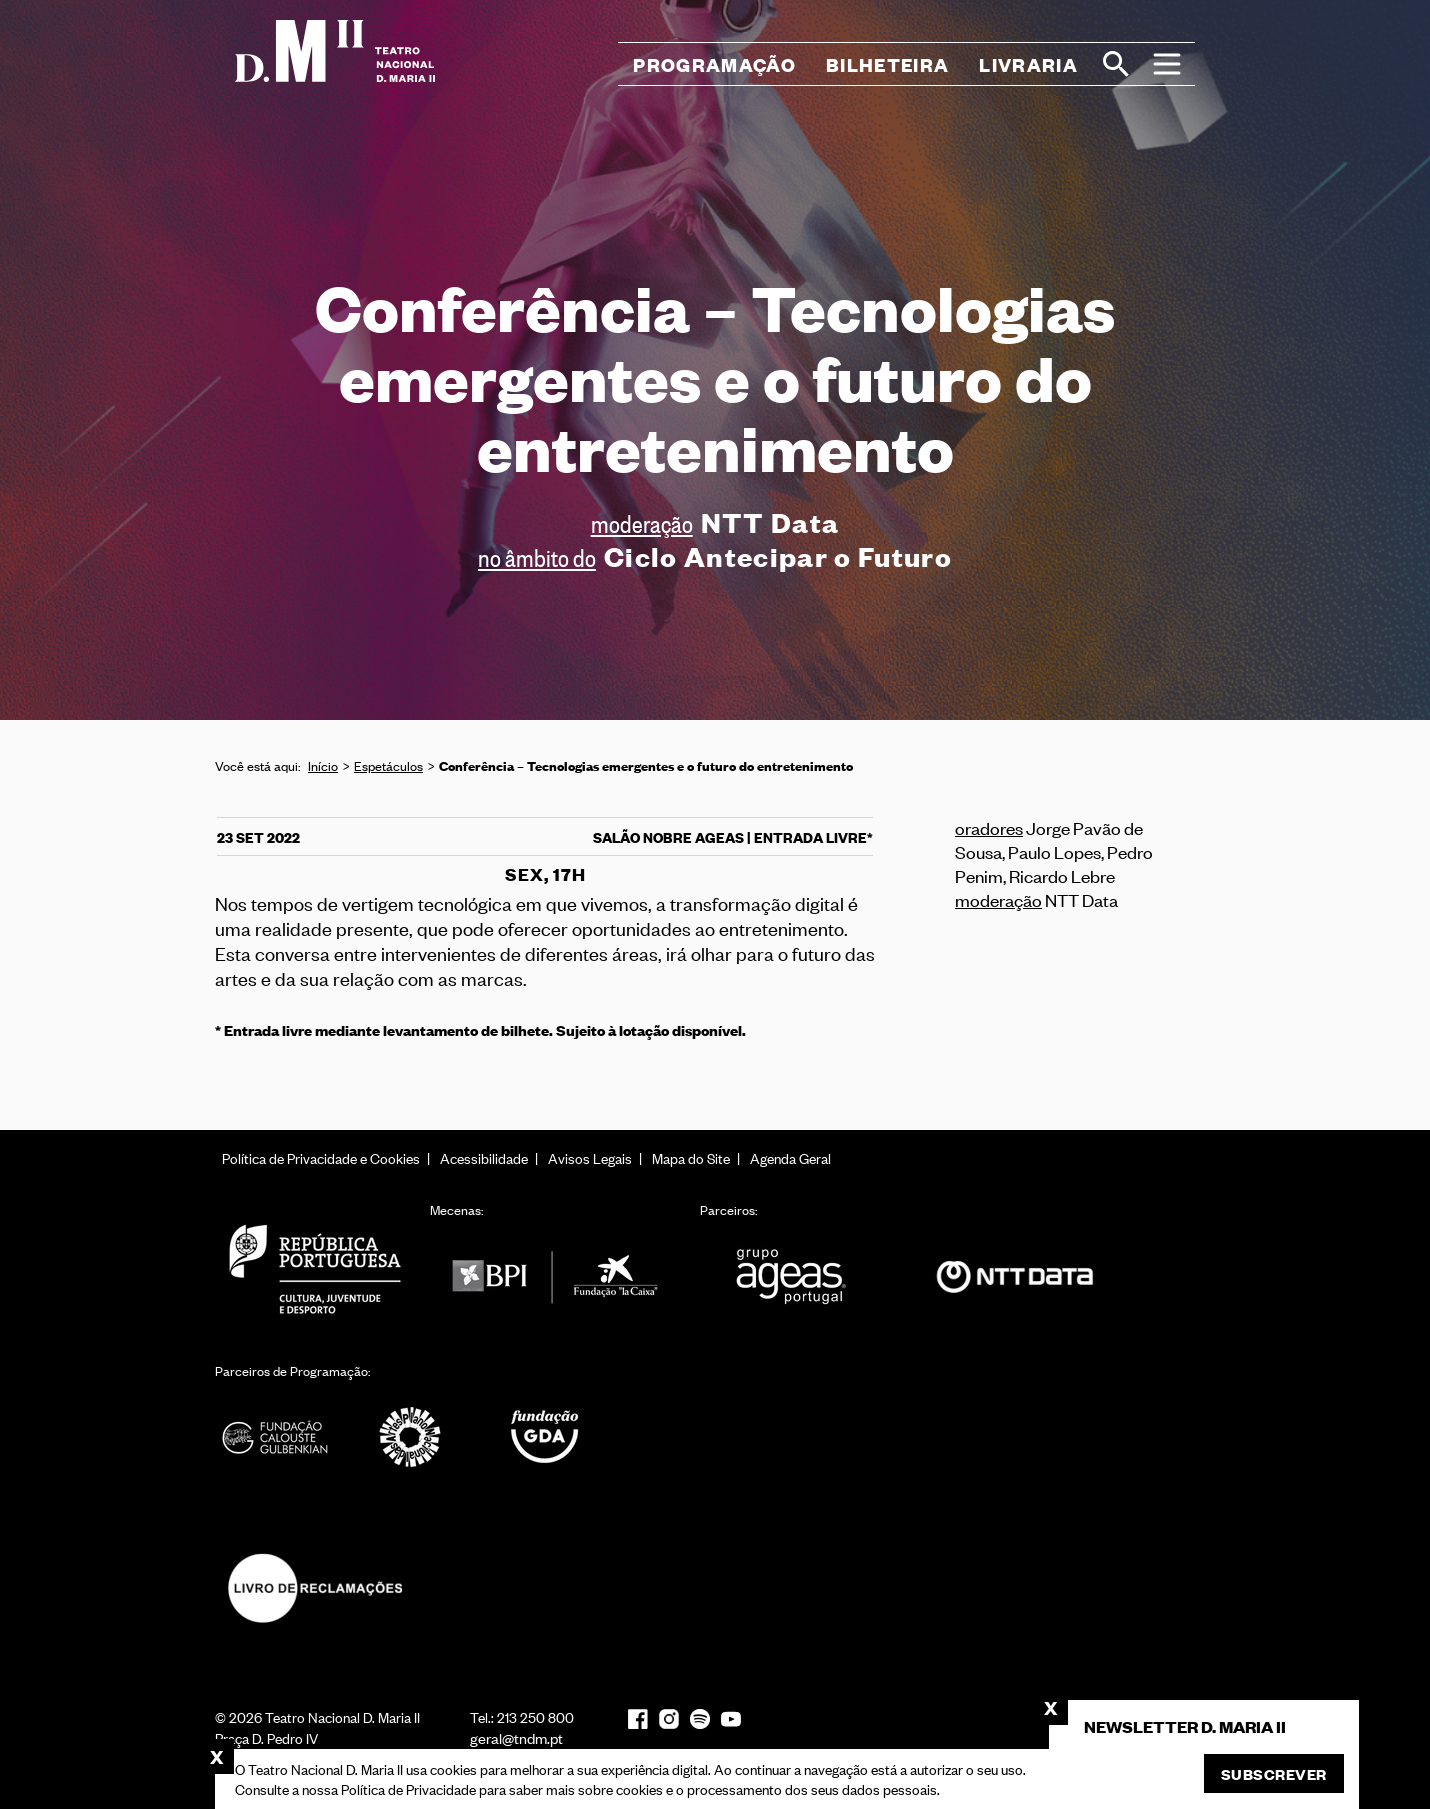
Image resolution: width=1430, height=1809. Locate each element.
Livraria (1028, 64)
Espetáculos (388, 765)
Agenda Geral (790, 1157)
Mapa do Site (691, 1157)
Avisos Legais (590, 1157)
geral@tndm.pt (516, 1737)
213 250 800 (535, 1716)
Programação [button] (714, 64)
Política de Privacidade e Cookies (321, 1157)
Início (323, 765)
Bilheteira (887, 64)
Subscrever (1274, 1773)
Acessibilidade (484, 1157)
